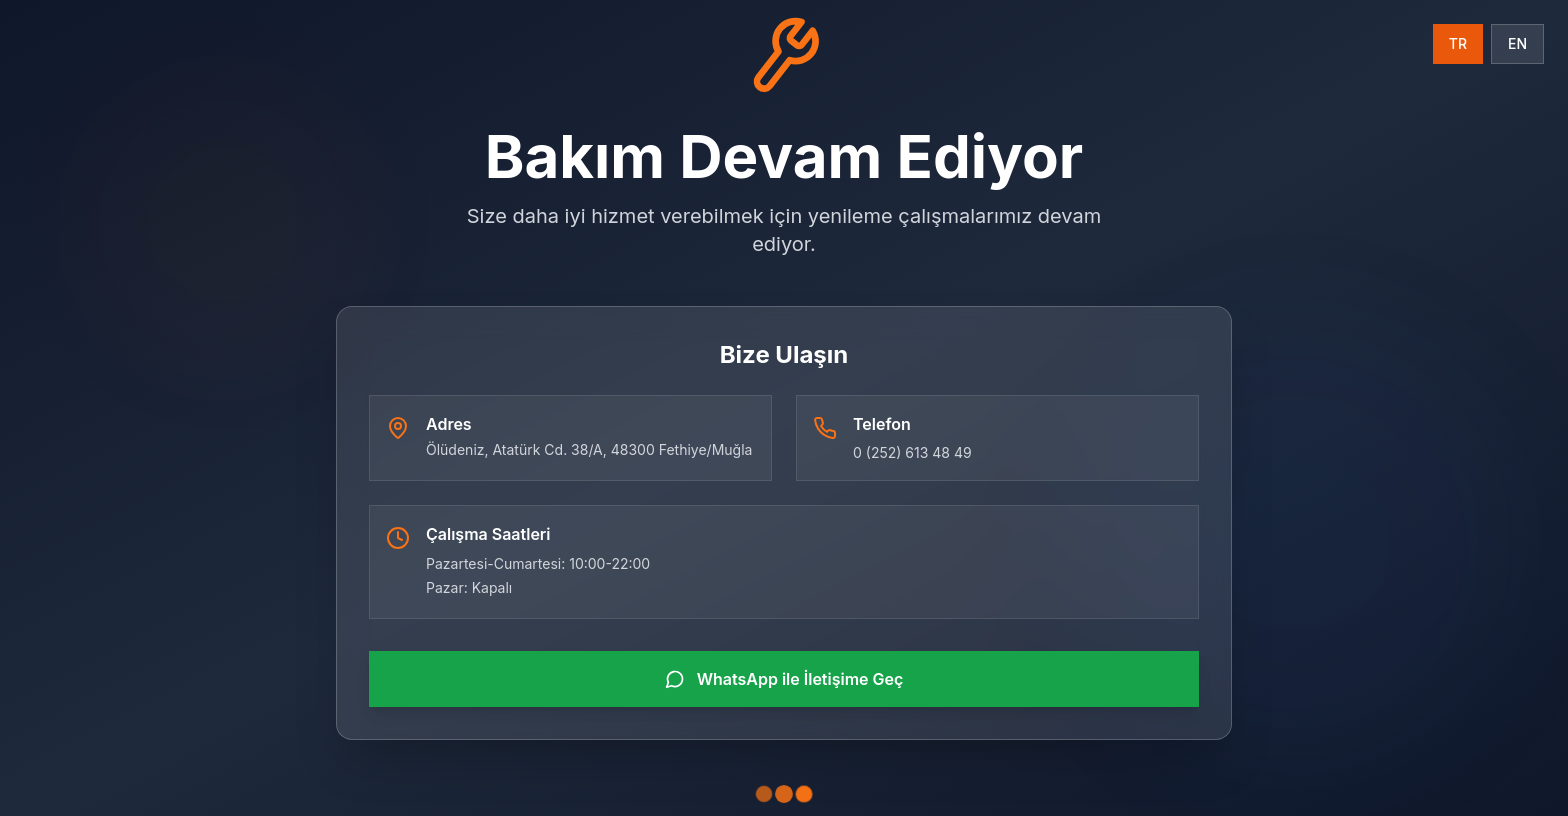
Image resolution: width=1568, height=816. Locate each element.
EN (1517, 43)
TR (1458, 43)
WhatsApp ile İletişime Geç (784, 679)
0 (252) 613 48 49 (912, 452)
